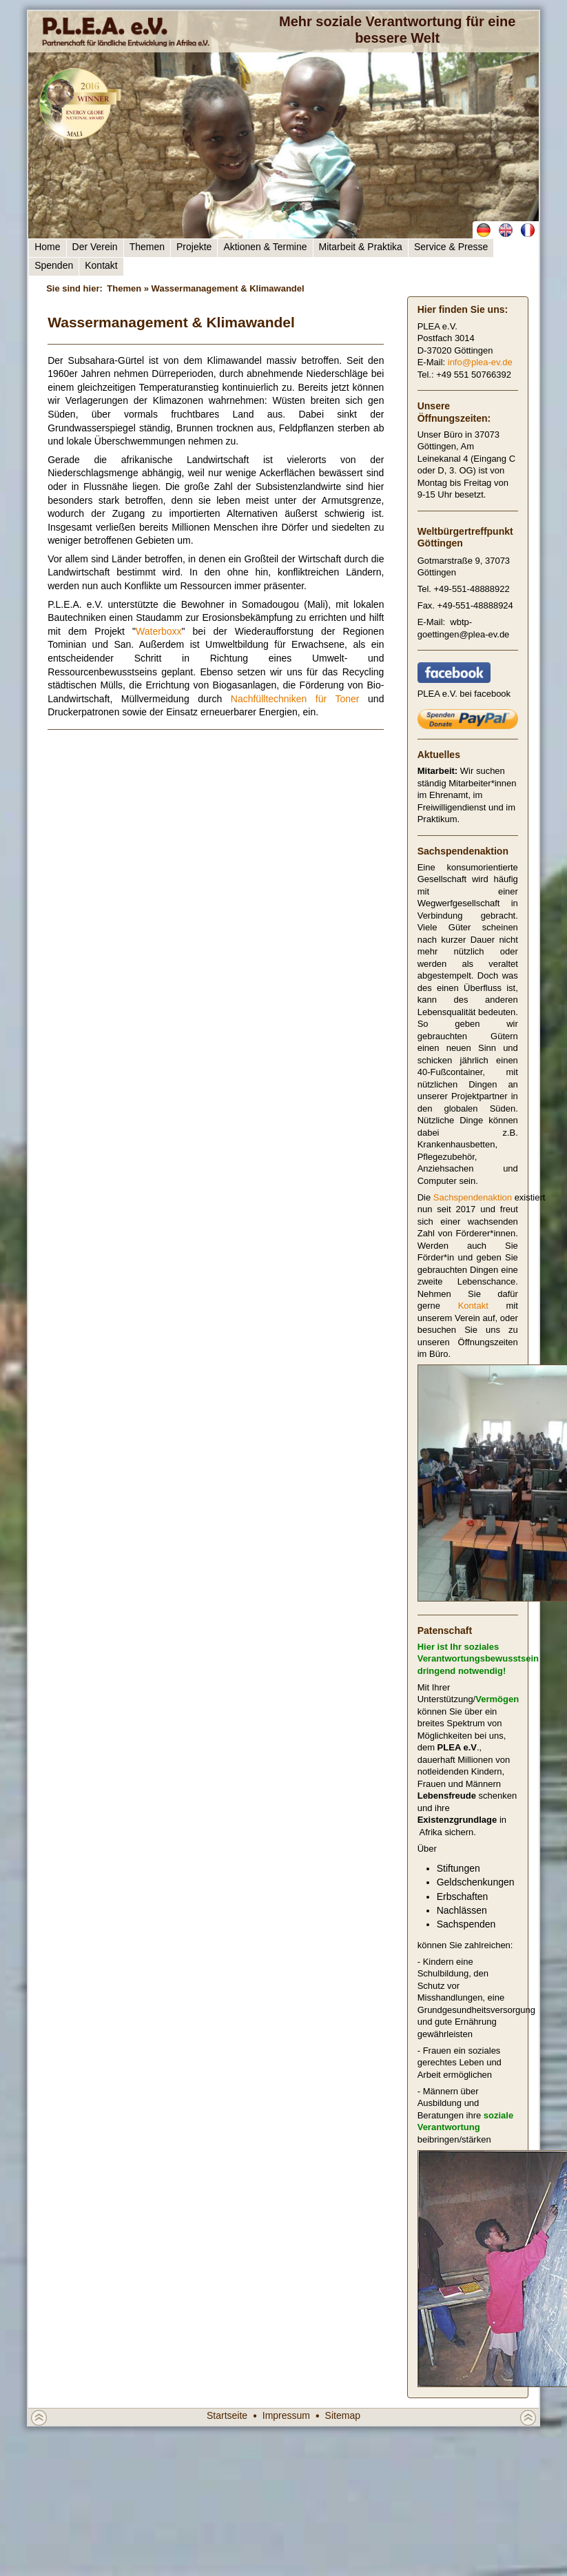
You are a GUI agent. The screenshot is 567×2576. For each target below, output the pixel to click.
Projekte (194, 246)
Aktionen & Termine (265, 246)
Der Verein (95, 246)
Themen (147, 246)
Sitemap (342, 2415)
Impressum (286, 2415)
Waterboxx (158, 631)
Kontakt (101, 265)
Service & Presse (451, 246)
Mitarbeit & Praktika (360, 246)
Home (47, 246)
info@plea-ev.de (480, 362)
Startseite (227, 2415)
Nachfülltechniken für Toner (295, 698)
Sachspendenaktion (472, 1197)
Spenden (53, 265)
